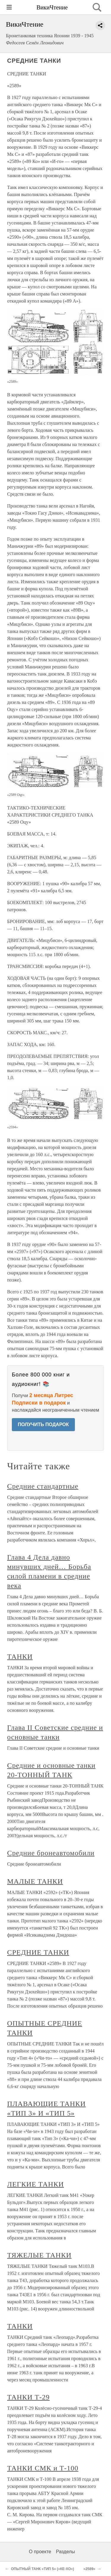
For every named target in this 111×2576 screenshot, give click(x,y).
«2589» (89, 2569)
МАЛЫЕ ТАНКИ (35, 1881)
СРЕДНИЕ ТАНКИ (38, 1952)
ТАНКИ (20, 1656)
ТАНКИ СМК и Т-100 (42, 2468)
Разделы (65, 2551)
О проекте (40, 2551)
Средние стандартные (42, 1486)
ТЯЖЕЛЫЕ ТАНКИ (39, 2255)
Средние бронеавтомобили (50, 1853)
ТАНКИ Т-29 (28, 2397)
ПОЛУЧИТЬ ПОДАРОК (43, 1424)
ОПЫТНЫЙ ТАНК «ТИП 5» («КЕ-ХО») (42, 2569)
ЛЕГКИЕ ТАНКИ (35, 2184)
